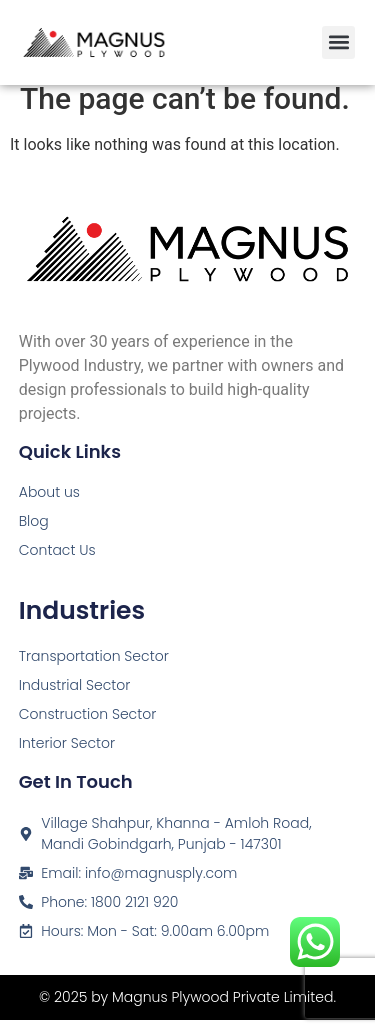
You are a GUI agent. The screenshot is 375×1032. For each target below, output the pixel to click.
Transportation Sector (94, 668)
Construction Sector (88, 726)
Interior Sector (67, 755)
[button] (338, 42)
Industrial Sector (75, 697)
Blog (34, 533)
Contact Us (57, 562)
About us (49, 504)
